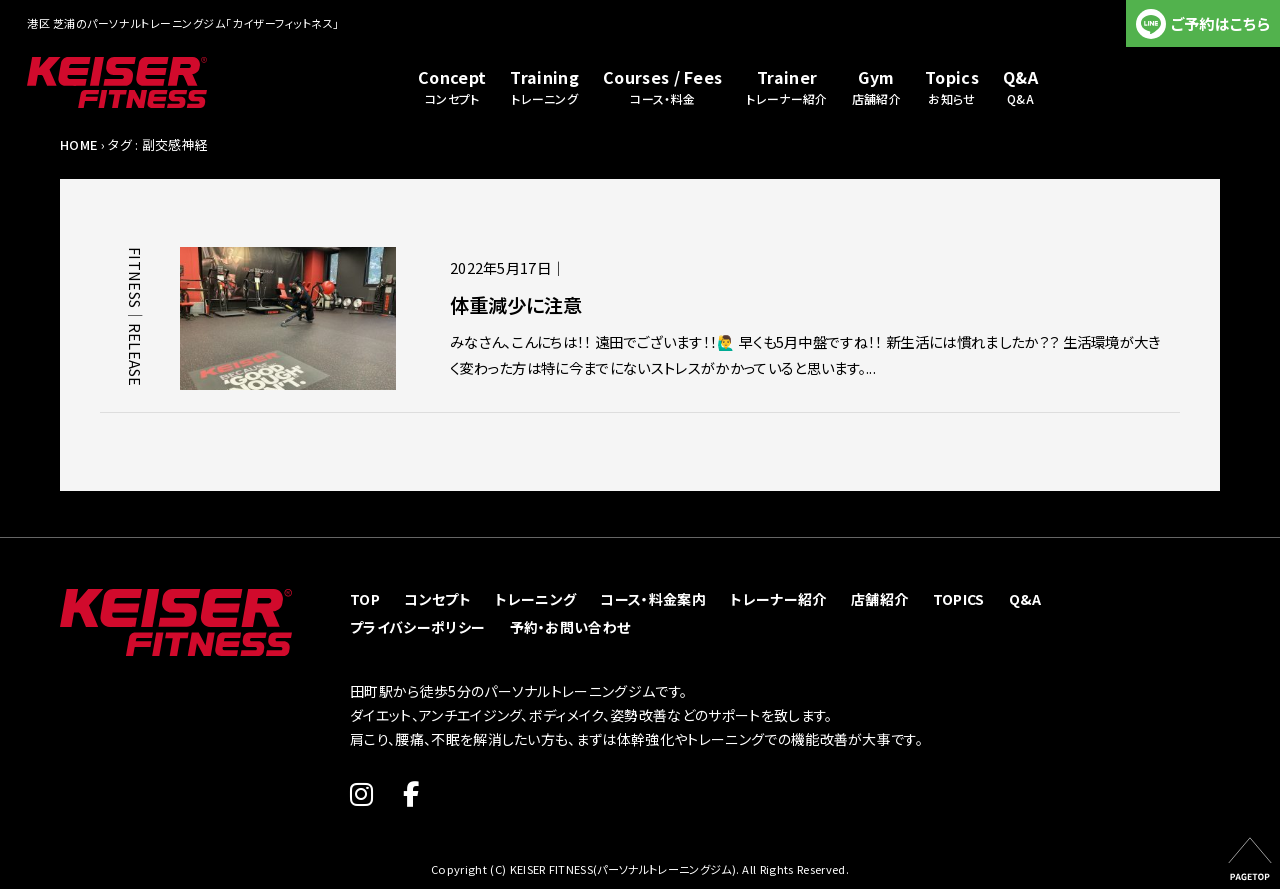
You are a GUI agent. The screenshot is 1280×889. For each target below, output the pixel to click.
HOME (78, 144)
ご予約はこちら (1220, 23)
